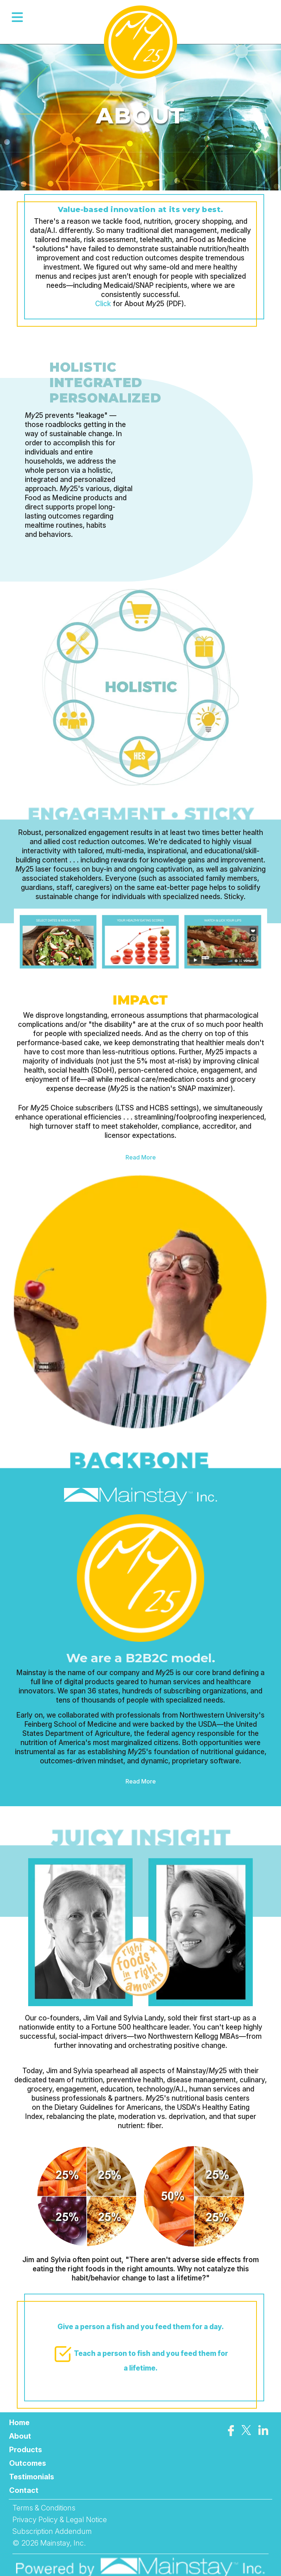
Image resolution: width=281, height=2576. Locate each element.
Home (19, 2422)
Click (103, 304)
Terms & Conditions (43, 2507)
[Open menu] (17, 17)
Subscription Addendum (52, 2531)
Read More (140, 1157)
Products (25, 2449)
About (20, 2436)
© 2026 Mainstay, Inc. (49, 2543)
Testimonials (31, 2476)
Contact (23, 2490)
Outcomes (27, 2463)
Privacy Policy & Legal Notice (59, 2519)
